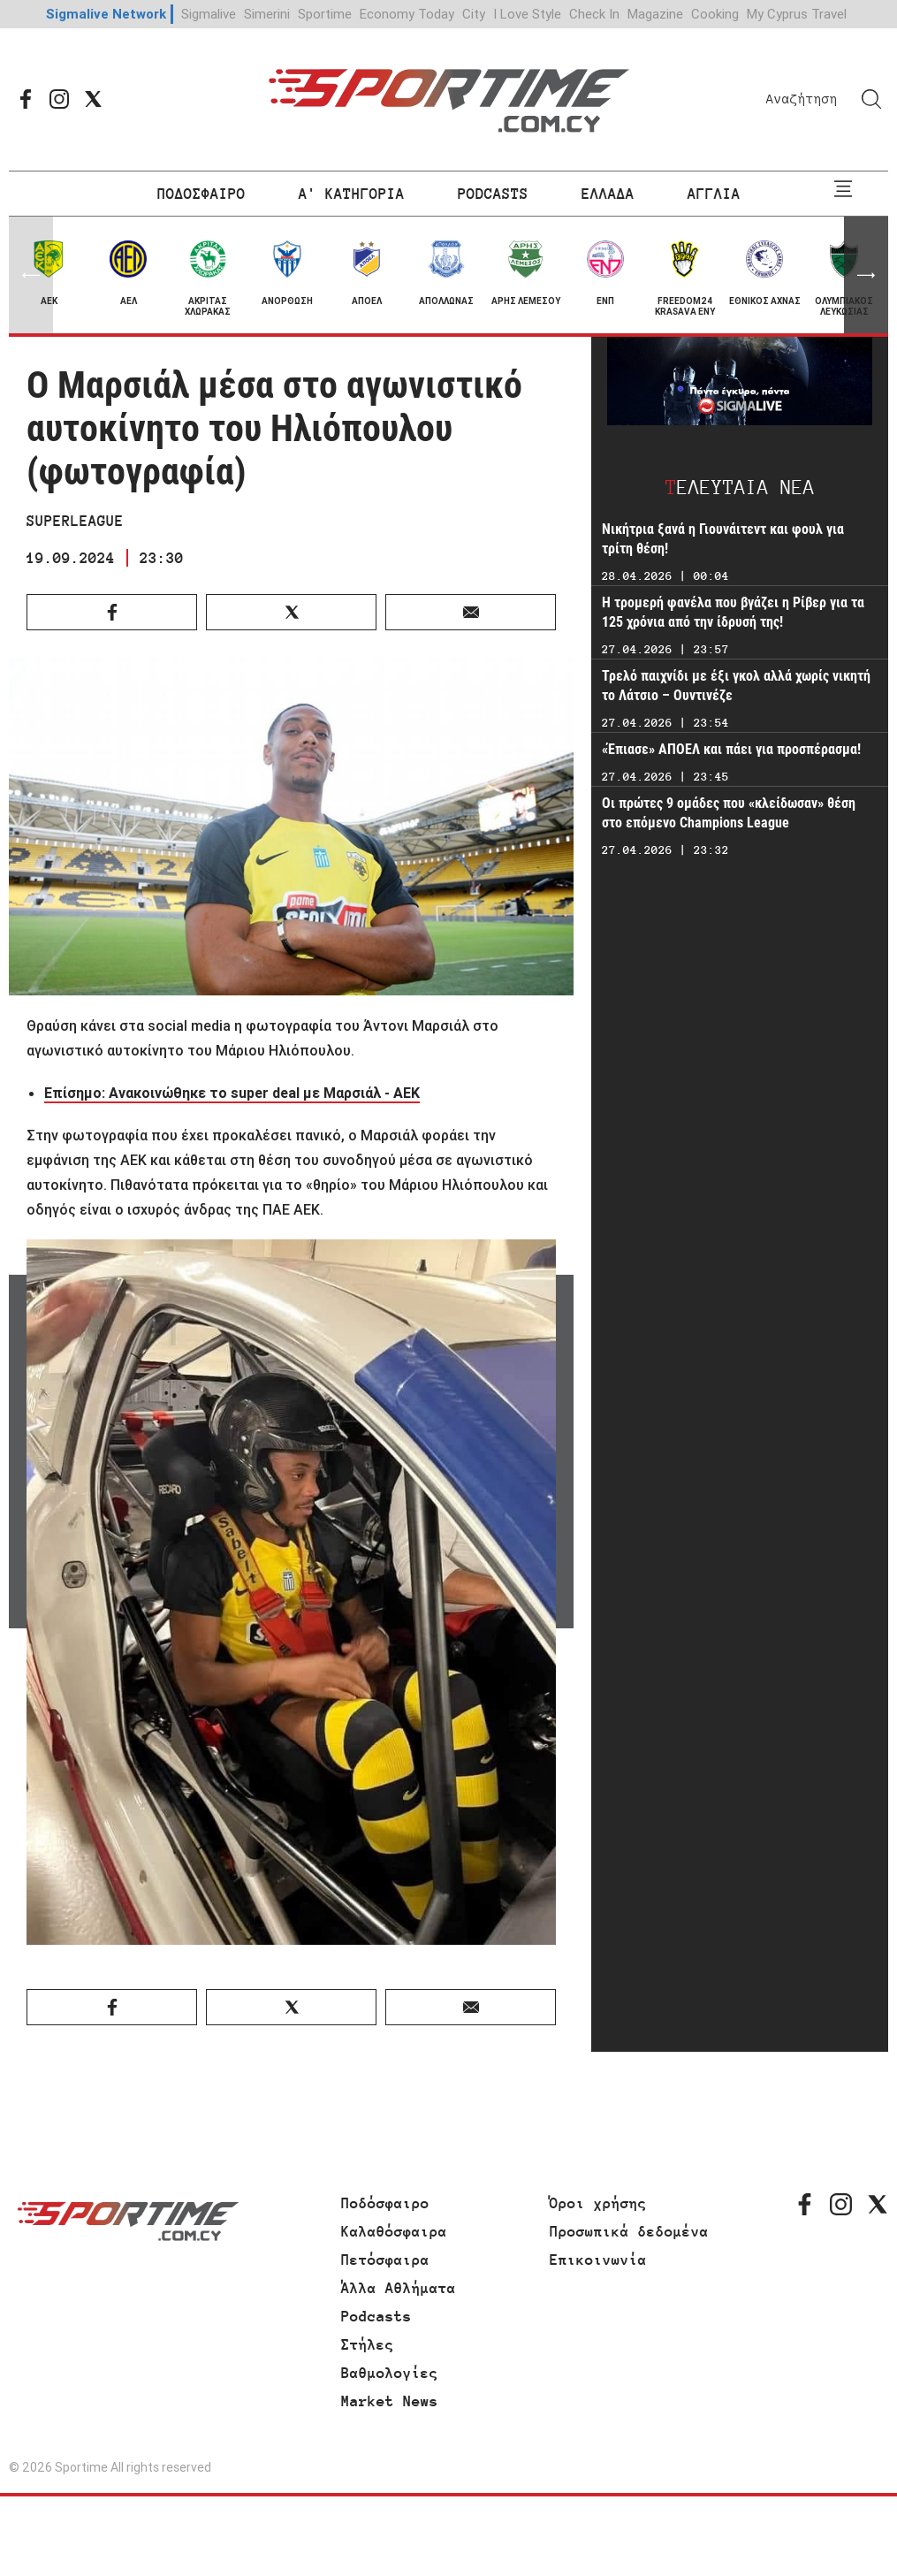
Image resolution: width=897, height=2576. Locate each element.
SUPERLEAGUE (75, 521)
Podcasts (376, 2316)
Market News (389, 2401)
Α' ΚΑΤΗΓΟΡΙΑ (352, 193)
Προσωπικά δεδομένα (629, 2231)
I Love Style (527, 13)
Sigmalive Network (106, 13)
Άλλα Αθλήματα (398, 2288)
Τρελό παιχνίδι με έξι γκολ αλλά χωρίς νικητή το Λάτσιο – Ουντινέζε (736, 685)
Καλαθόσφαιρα (394, 2231)
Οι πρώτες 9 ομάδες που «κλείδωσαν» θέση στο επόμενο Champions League (728, 813)
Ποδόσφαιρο (385, 2203)
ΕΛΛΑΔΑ (608, 193)
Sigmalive (208, 13)
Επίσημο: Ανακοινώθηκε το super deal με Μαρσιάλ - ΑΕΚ (232, 1092)
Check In (594, 13)
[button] (866, 275)
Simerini (267, 13)
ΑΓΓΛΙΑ (714, 193)
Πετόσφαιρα (385, 2259)
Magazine (655, 13)
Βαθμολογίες (389, 2373)
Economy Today (407, 13)
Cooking (715, 13)
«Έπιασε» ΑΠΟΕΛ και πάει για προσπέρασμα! (731, 749)
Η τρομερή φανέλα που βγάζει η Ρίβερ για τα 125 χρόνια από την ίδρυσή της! (733, 612)
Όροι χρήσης (598, 2203)
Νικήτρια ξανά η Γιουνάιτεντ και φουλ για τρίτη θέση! (723, 539)
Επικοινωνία (598, 2259)
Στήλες (367, 2344)
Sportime (325, 13)
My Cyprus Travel (797, 13)
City (473, 13)
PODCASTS (493, 193)
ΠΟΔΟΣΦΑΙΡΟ (201, 193)
